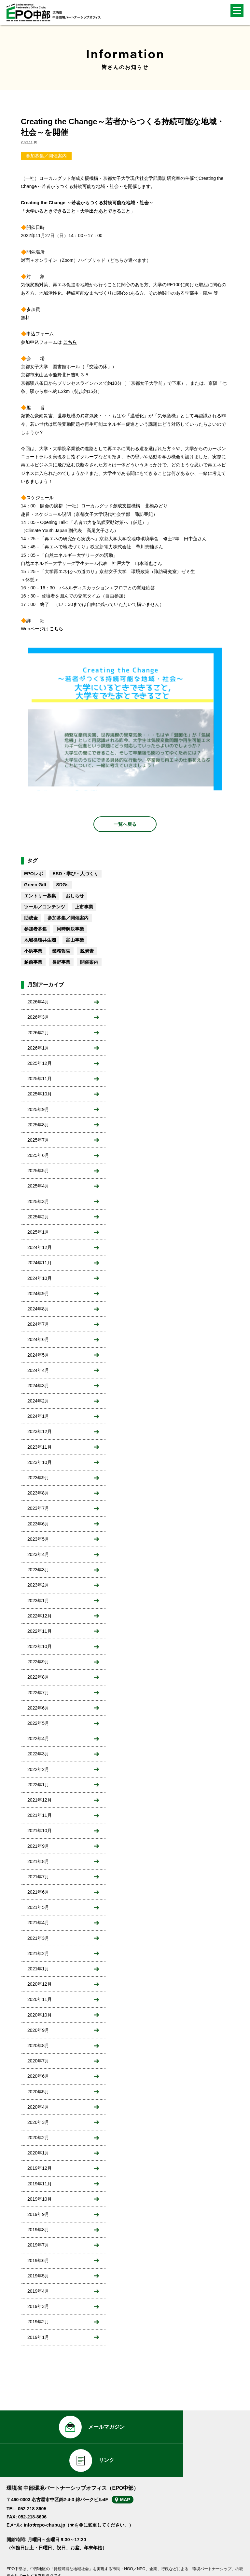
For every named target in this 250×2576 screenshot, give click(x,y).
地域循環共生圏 (40, 940)
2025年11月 (39, 1078)
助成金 (31, 917)
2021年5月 (38, 1907)
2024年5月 (38, 1355)
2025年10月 (39, 1093)
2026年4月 (38, 1001)
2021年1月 (38, 1968)
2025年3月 (38, 1201)
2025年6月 (38, 1155)
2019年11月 (39, 2183)
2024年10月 (39, 1278)
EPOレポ (33, 873)
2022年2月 (38, 1769)
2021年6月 (38, 1892)
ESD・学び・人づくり (76, 873)
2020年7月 (38, 2060)
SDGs (62, 884)
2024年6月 (38, 1339)
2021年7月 (38, 1876)
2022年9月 (38, 1661)
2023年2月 (38, 1585)
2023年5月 (38, 1539)
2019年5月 (38, 2275)
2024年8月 (38, 1308)
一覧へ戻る (125, 824)
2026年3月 (38, 1017)
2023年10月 (39, 1462)
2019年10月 (39, 2199)
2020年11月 (39, 1999)
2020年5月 (38, 2091)
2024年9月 (38, 1293)
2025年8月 (38, 1124)
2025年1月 (38, 1232)
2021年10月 (39, 1830)
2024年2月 (38, 1400)
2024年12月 (39, 1247)
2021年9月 (38, 1846)
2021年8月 (38, 1861)
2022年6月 (38, 1708)
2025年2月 (38, 1216)
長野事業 (61, 962)
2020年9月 (38, 2030)
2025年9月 (38, 1109)
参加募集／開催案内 (46, 155)
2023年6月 (38, 1523)
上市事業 (84, 906)
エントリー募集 (40, 895)
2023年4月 (38, 1554)
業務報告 (61, 951)
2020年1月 (38, 2152)
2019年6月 (38, 2260)
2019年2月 (38, 2321)
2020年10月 (39, 2015)
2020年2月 (38, 2137)
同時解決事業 (70, 929)
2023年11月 (39, 1447)
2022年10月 (39, 1646)
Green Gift (35, 884)
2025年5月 (38, 1170)
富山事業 (75, 940)
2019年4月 (38, 2291)
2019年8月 (38, 2229)
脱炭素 (87, 951)
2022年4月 (38, 1738)
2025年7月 (38, 1140)
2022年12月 (39, 1615)
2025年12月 (39, 1063)
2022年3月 (38, 1753)
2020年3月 (38, 2122)
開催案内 (89, 962)
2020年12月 (39, 1984)
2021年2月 (38, 1953)
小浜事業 (33, 951)
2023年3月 (38, 1569)
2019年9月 (38, 2214)
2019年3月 (38, 2306)
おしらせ (75, 895)
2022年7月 (38, 1692)
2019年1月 (38, 2337)
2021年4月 (38, 1922)
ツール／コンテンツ (44, 906)
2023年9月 (38, 1477)
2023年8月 (38, 1493)
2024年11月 (39, 1262)
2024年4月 (38, 1370)
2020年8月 (38, 2045)
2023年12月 (39, 1431)
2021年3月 (38, 1938)
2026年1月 (38, 1048)
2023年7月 (38, 1508)
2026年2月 (38, 1032)
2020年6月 (38, 2076)
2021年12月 (39, 1800)
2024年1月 (38, 1416)
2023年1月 (38, 1600)
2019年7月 (38, 2244)
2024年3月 (38, 1385)
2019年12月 (39, 2168)
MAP (128, 2468)
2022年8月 (38, 1677)
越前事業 (33, 962)
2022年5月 (38, 1723)
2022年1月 (38, 1784)
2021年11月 (39, 1815)
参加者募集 (35, 929)
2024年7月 (38, 1324)
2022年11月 (39, 1631)
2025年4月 (38, 1185)
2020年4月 (38, 2107)
